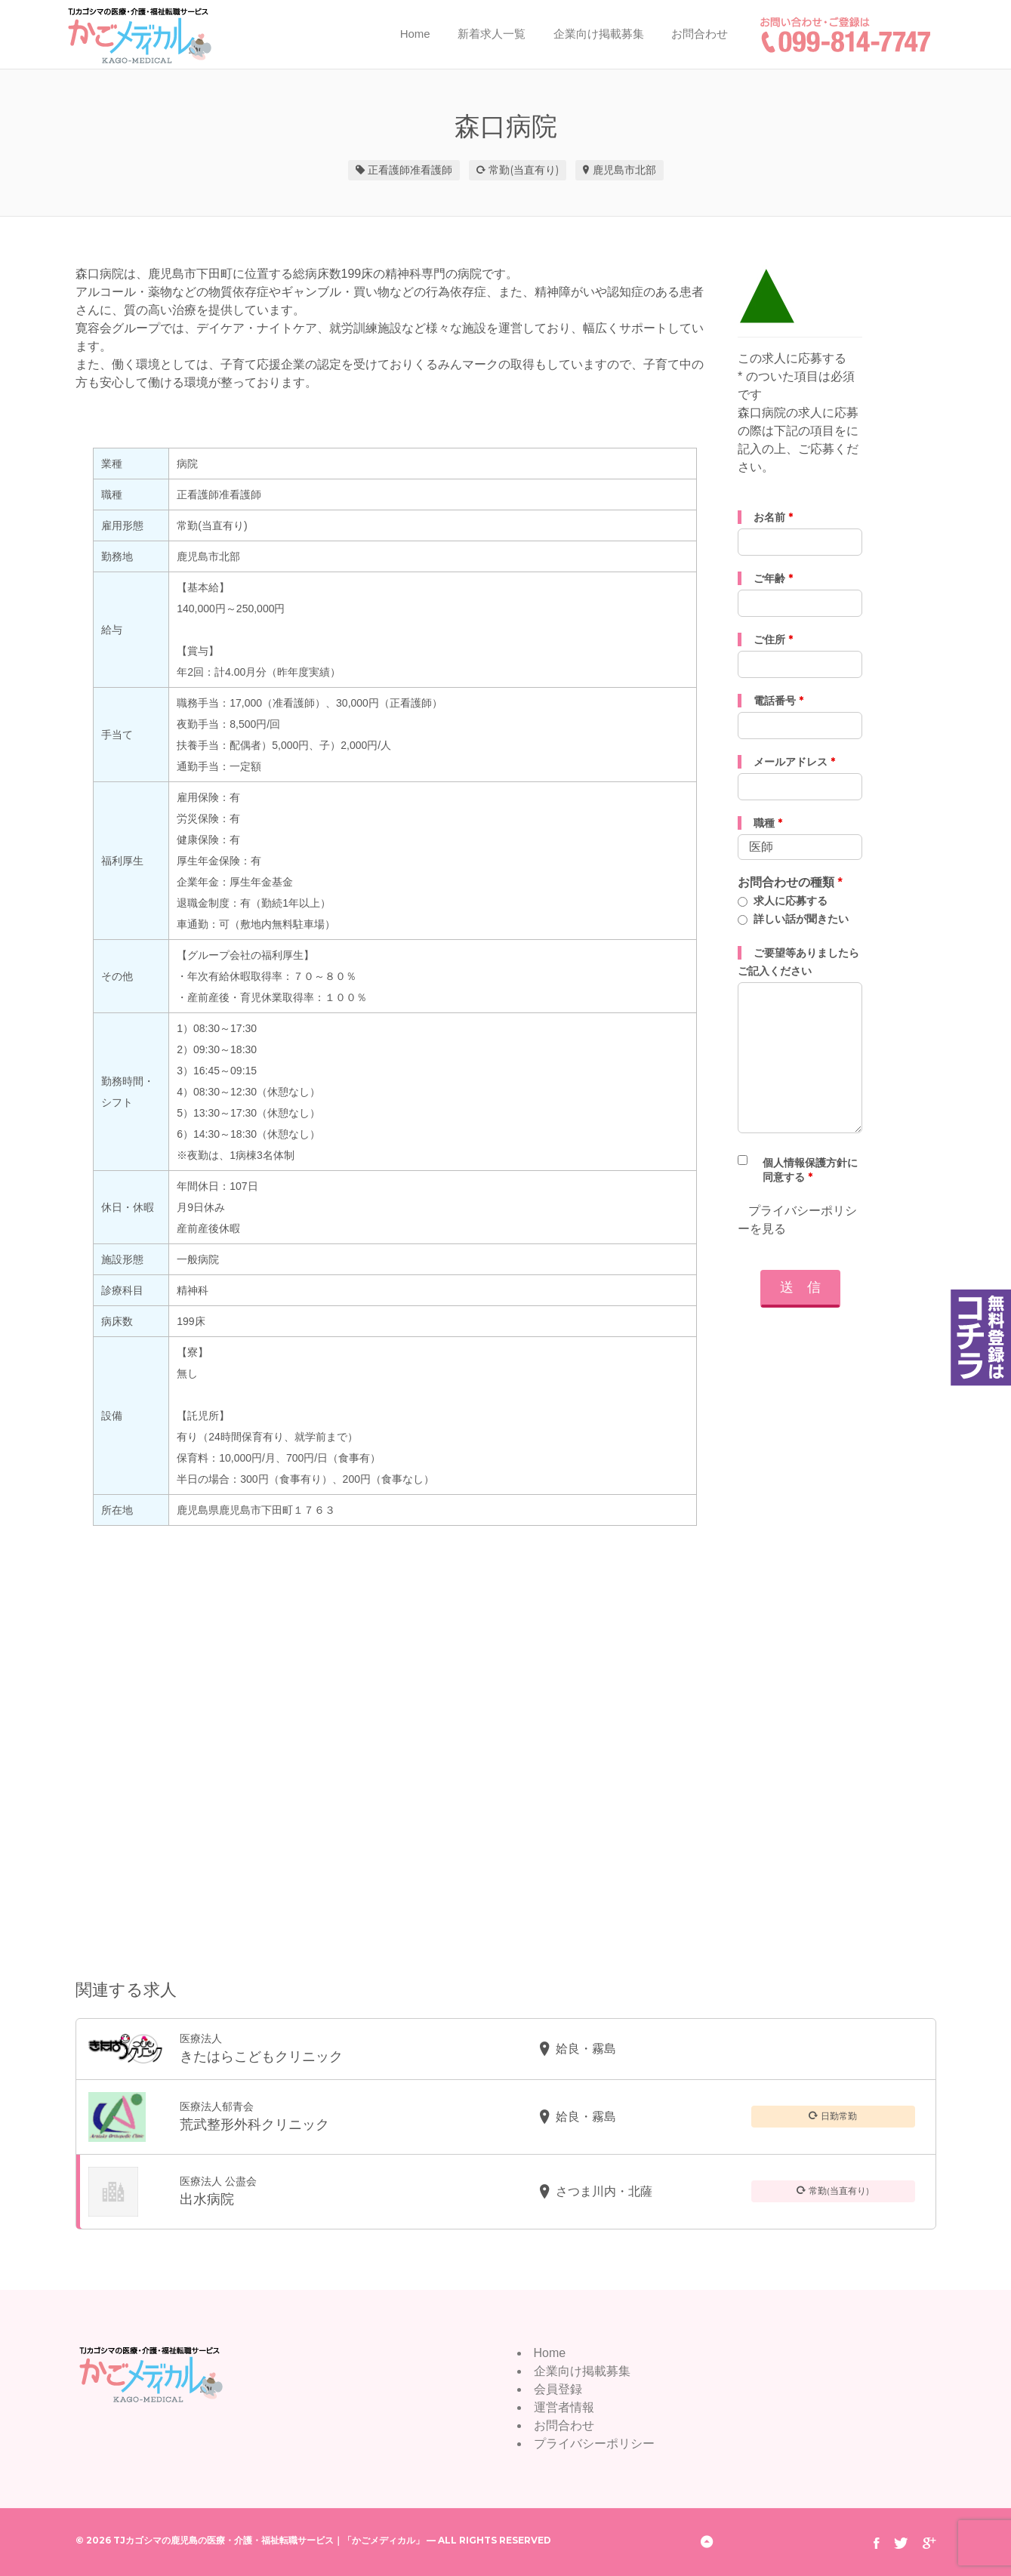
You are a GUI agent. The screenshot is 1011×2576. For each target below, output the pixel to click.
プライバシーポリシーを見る (797, 1219)
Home (415, 33)
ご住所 (773, 639)
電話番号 (778, 700)
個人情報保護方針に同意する (810, 1170)
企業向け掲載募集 (598, 33)
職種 (768, 823)
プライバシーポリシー (594, 2443)
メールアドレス (794, 762)
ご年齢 (773, 578)
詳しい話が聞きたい (801, 919)
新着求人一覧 (492, 33)
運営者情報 (564, 2407)
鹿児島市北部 (624, 170)
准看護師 (431, 170)
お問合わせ (699, 33)
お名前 (773, 517)
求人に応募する (791, 900)
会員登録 (558, 2389)
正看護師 (389, 170)
